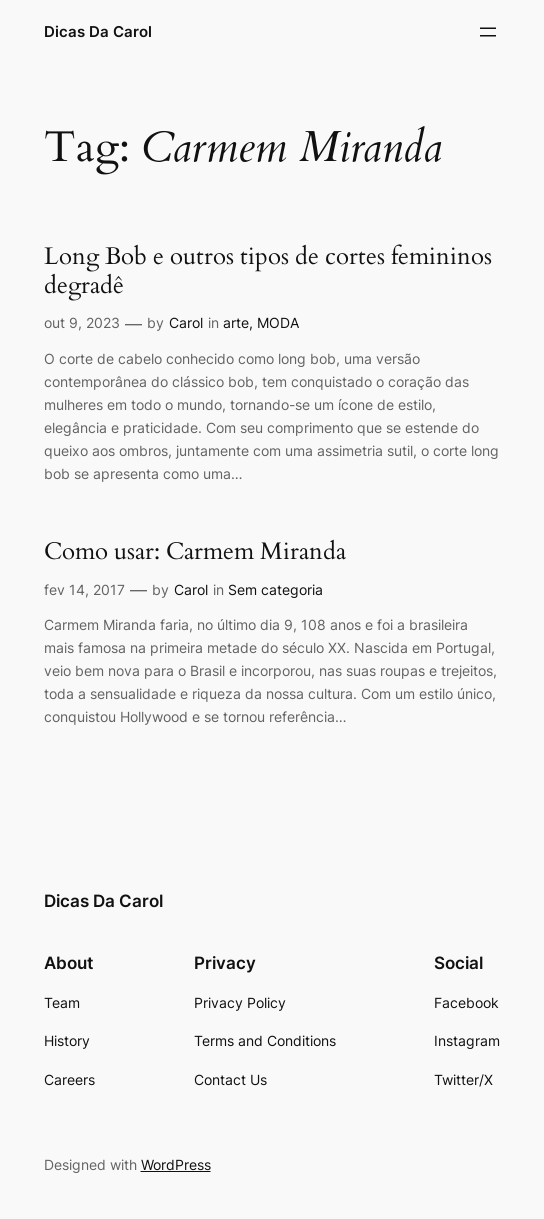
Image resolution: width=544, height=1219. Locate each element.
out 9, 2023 (82, 322)
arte (236, 322)
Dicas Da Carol (98, 31)
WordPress (176, 1164)
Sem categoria (275, 589)
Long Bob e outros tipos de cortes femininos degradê (268, 271)
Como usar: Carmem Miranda (195, 552)
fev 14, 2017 (84, 589)
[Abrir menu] (488, 32)
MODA (278, 322)
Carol (186, 322)
